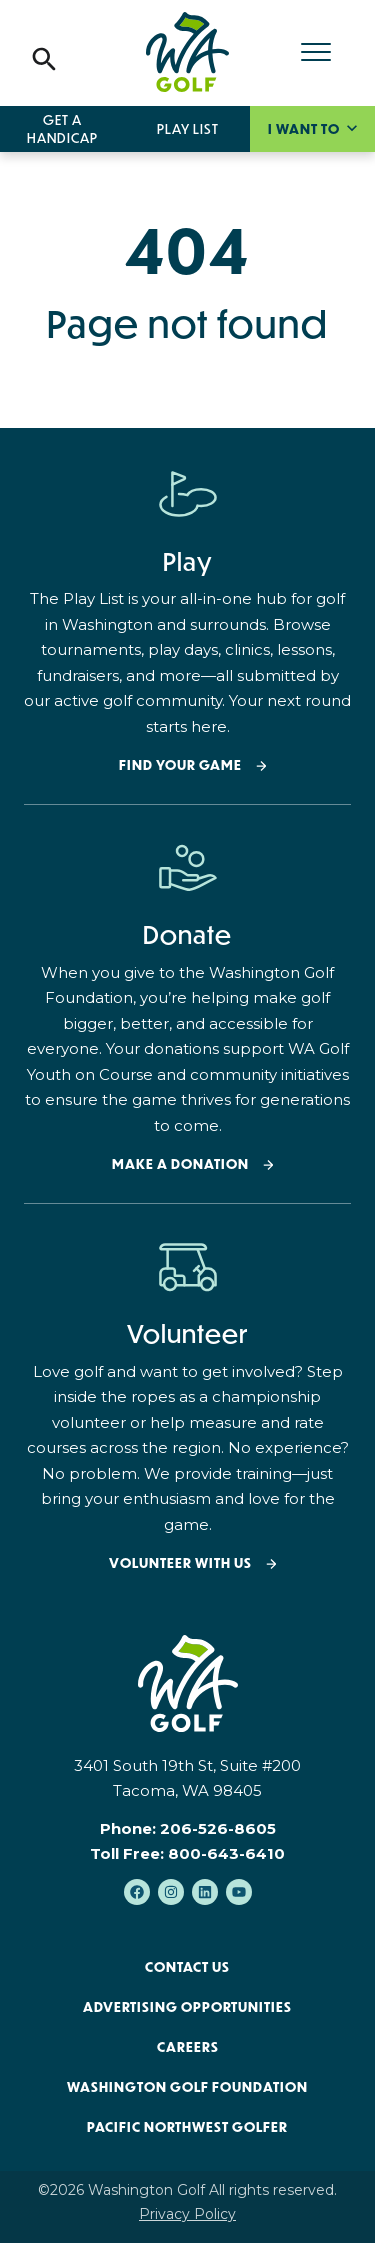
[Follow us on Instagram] (171, 1892)
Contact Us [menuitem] (187, 1967)
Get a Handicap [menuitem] (62, 129)
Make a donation (180, 1164)
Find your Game (180, 765)
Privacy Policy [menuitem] (187, 2214)
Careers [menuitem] (188, 2047)
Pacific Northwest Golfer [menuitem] (187, 2127)
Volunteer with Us (180, 1563)
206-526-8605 (218, 1828)
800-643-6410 (226, 1853)
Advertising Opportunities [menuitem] (187, 2007)
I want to (305, 129)
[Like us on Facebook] (137, 1892)
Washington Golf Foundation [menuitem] (187, 2087)
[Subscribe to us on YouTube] (239, 1892)
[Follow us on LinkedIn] (205, 1892)
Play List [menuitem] (188, 129)
